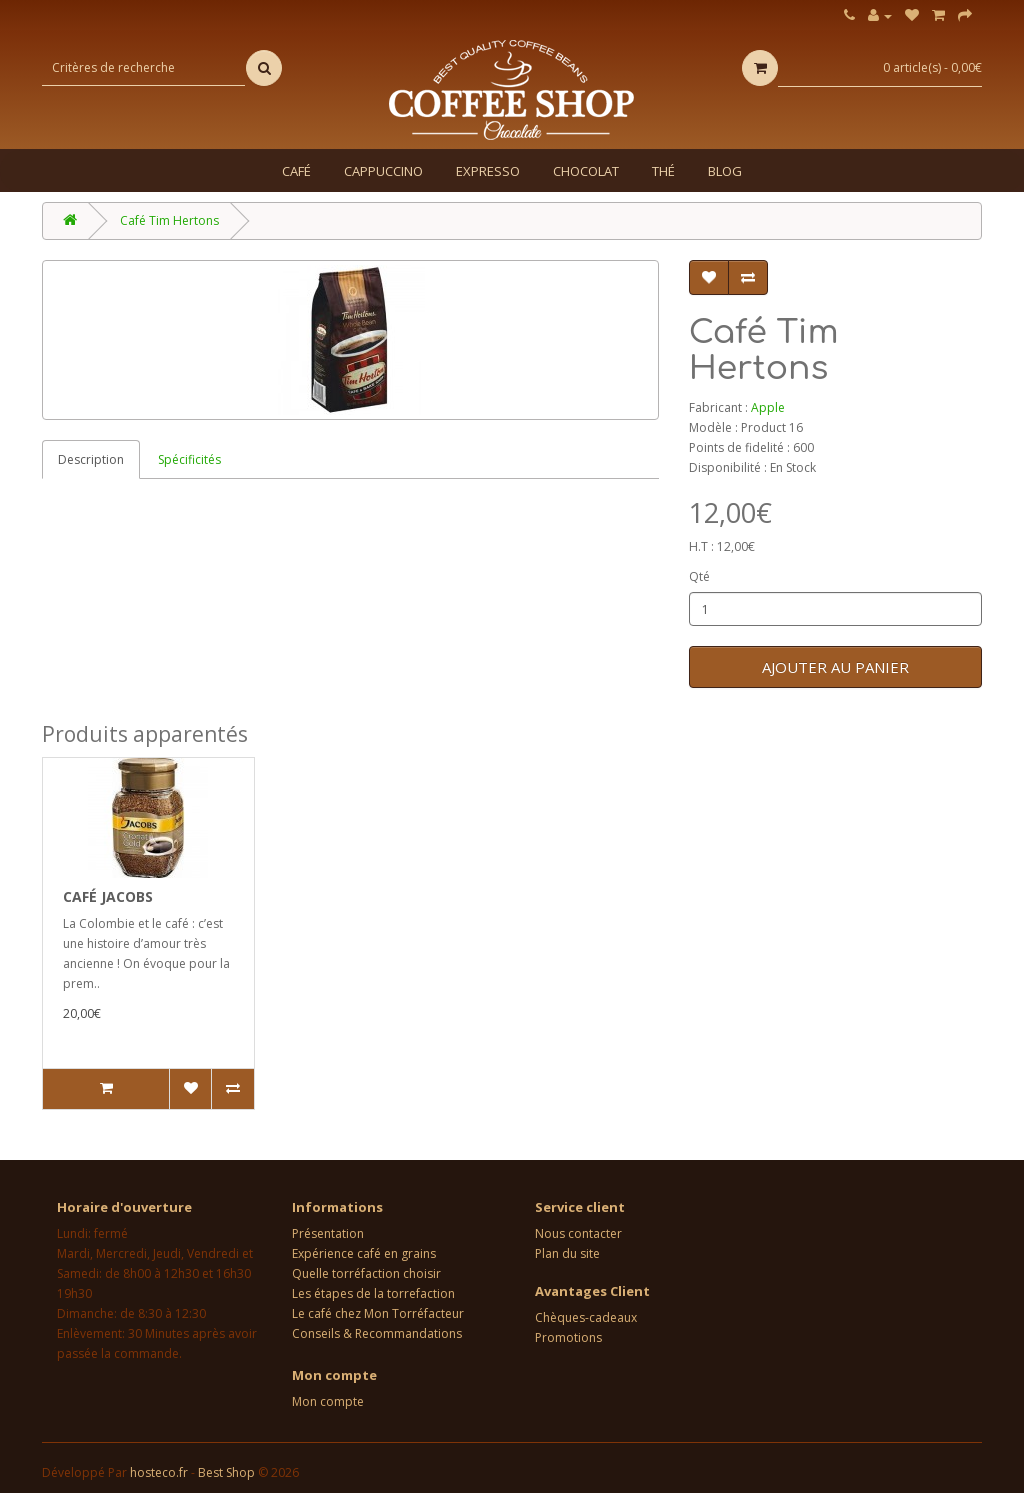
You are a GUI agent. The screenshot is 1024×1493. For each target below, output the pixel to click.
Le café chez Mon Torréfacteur (378, 1313)
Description (91, 459)
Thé (663, 171)
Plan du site (567, 1253)
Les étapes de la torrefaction (373, 1293)
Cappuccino (383, 171)
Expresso (488, 171)
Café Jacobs (108, 896)
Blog (725, 171)
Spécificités (189, 459)
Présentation (328, 1233)
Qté (699, 576)
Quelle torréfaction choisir (366, 1273)
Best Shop (226, 1472)
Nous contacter (578, 1233)
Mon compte (328, 1401)
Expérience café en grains (364, 1253)
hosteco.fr (159, 1472)
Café (296, 171)
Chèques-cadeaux (586, 1317)
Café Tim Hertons (169, 220)
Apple (768, 407)
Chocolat (586, 171)
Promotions (568, 1337)
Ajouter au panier (835, 667)
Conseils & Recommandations (377, 1333)
